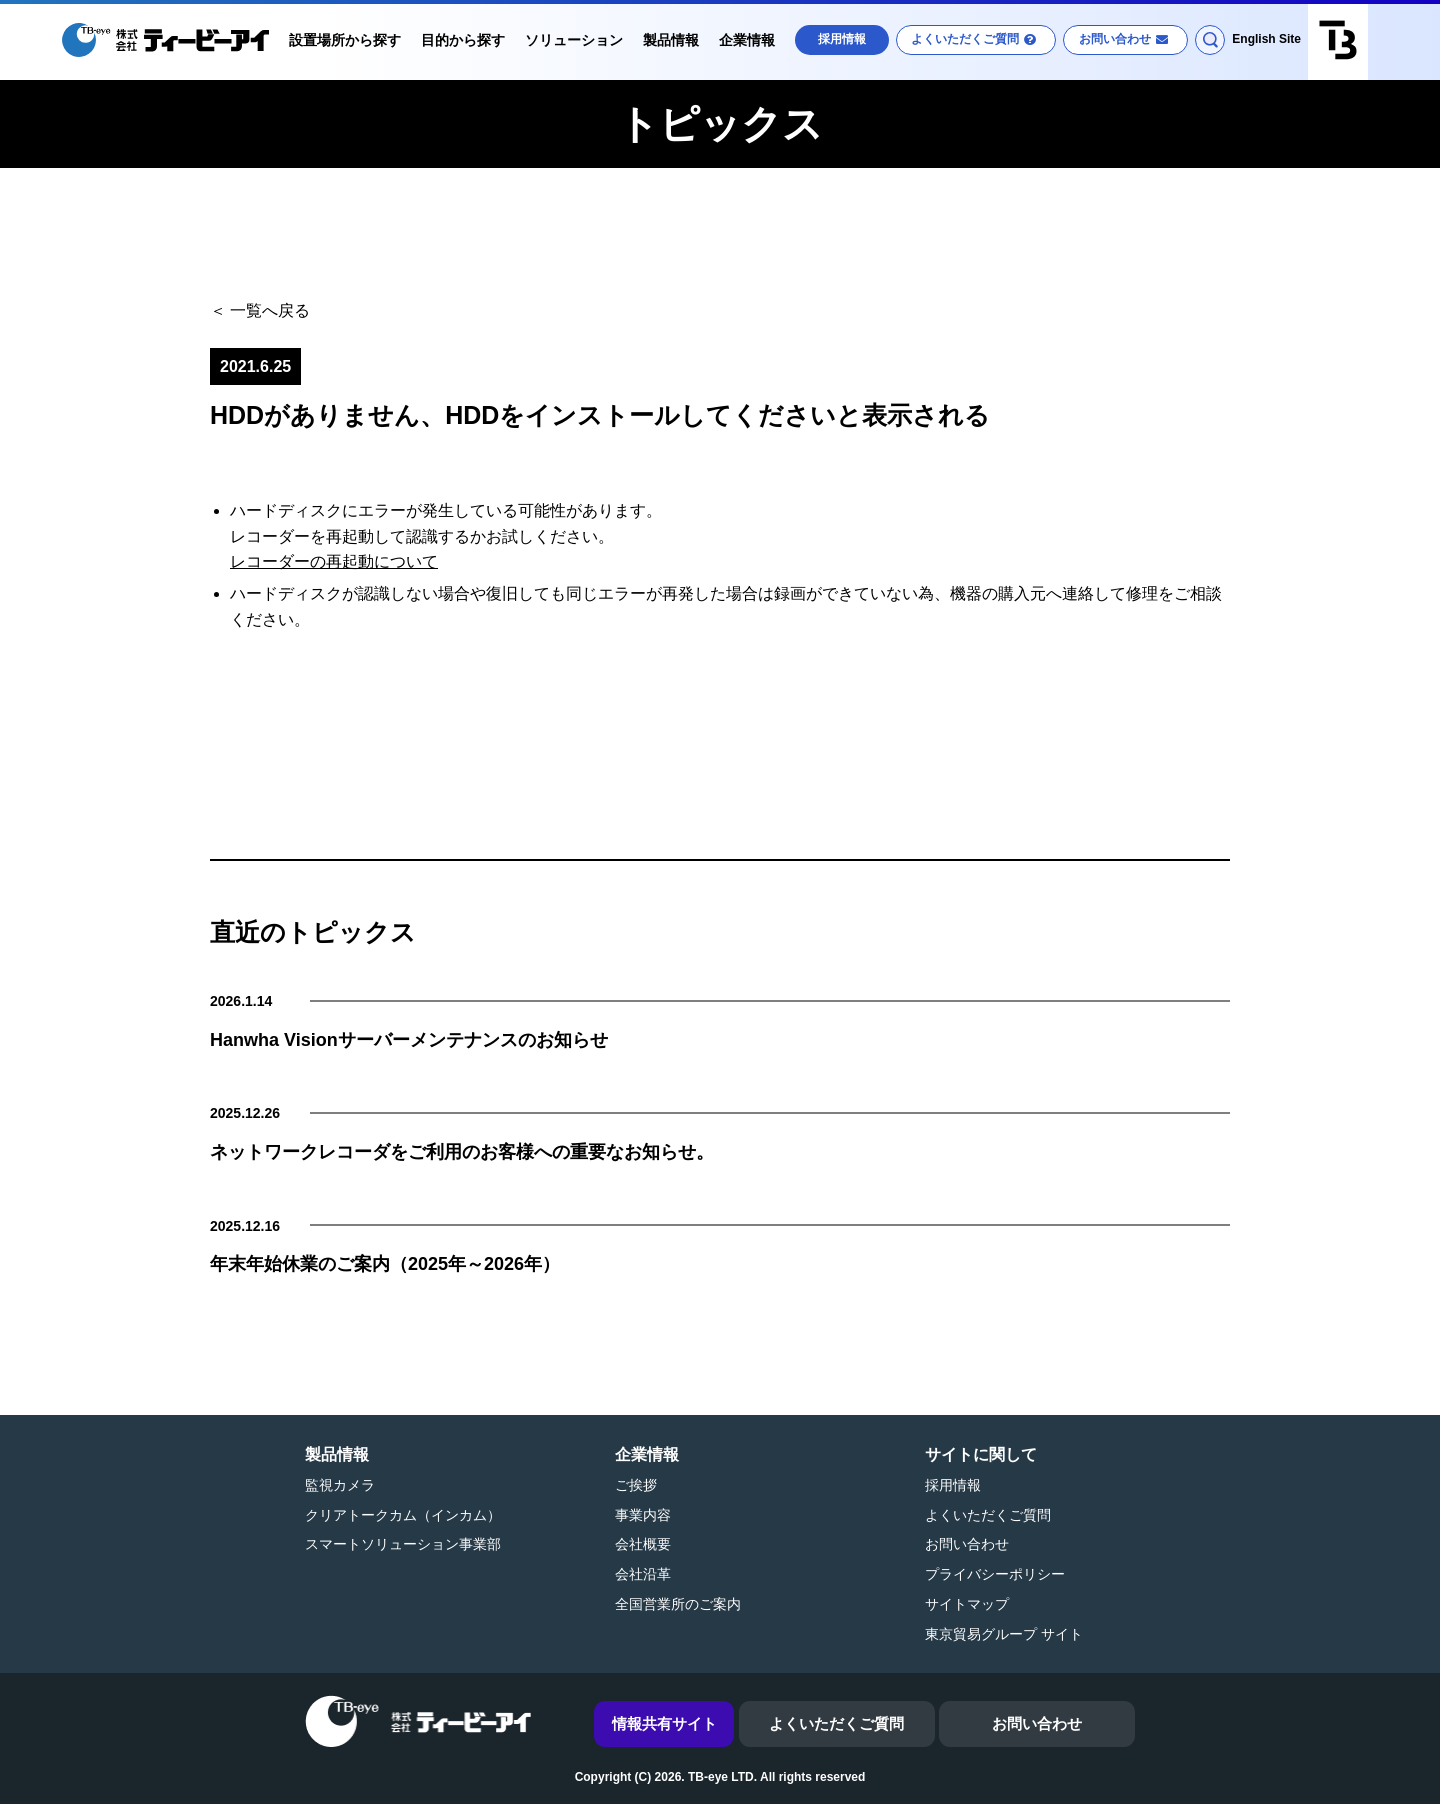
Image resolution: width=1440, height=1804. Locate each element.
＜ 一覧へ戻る (260, 310)
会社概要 (643, 1544)
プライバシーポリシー (995, 1574)
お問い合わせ (1115, 39)
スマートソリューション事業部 (403, 1544)
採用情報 (842, 39)
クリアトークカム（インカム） (403, 1515)
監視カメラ (340, 1485)
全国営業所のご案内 (678, 1604)
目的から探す (463, 40)
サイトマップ (967, 1604)
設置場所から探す (345, 40)
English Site (1266, 39)
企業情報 (747, 40)
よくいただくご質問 (965, 39)
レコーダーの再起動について (334, 561)
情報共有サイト (664, 1723)
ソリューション (574, 40)
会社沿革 (643, 1574)
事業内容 (643, 1515)
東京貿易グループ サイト (1004, 1634)
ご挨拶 (636, 1485)
